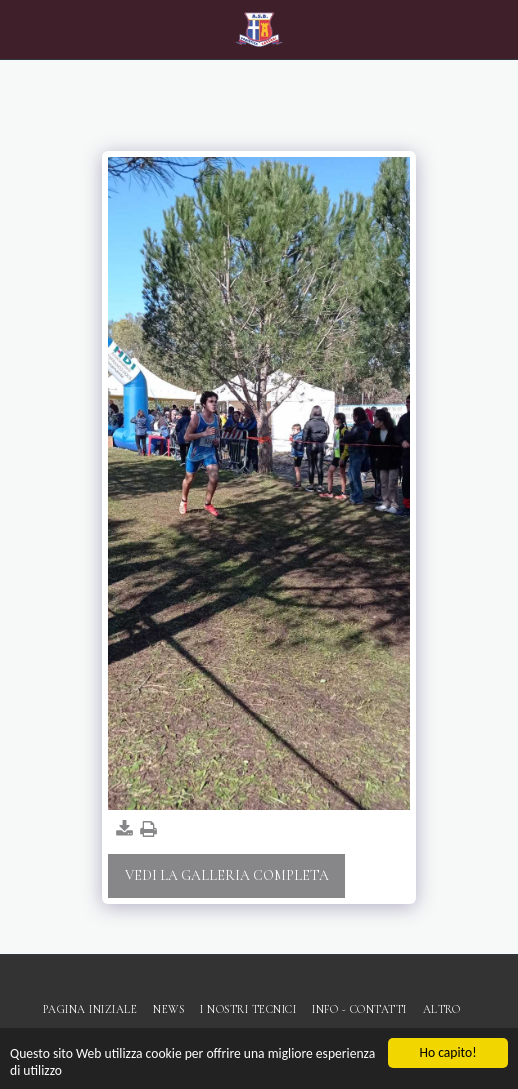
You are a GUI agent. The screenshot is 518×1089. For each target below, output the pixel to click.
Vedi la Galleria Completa (227, 875)
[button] (22, 29)
